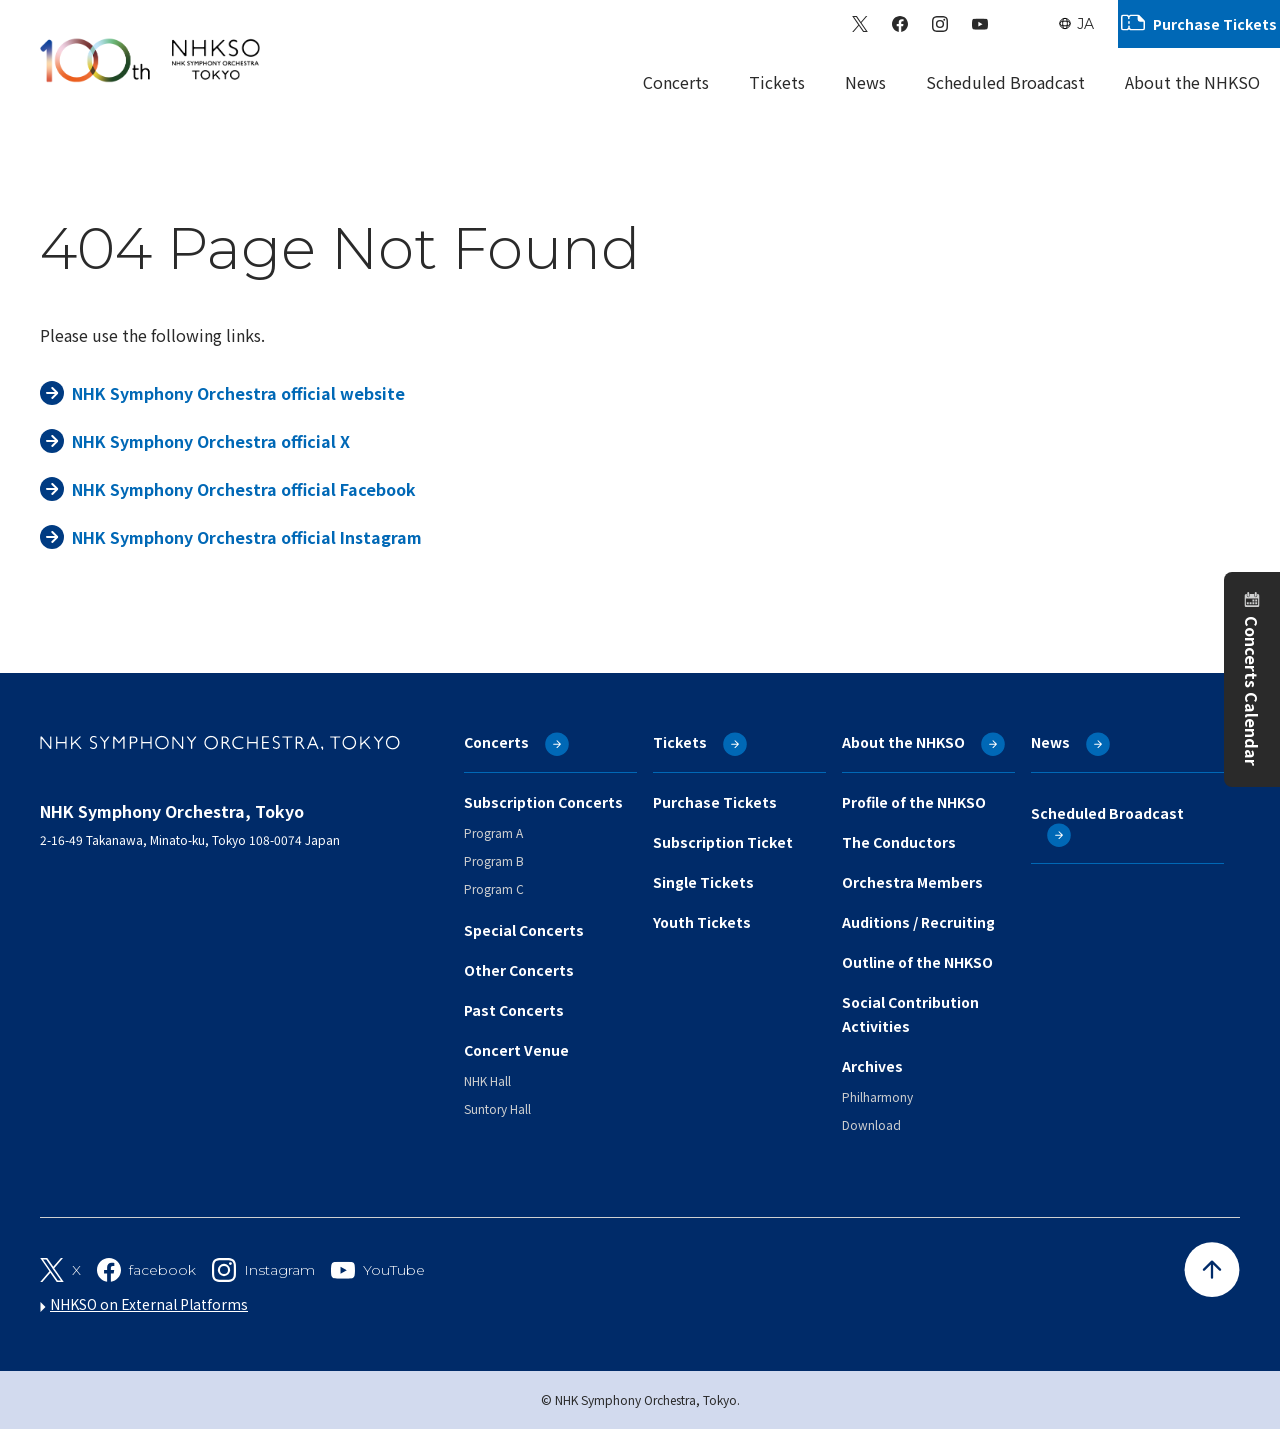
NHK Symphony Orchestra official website (238, 393)
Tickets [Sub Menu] (777, 82)
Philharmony (877, 1096)
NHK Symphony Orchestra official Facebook (244, 489)
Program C (494, 888)
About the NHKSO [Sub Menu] (1192, 82)
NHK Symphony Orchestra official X (211, 441)
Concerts (496, 742)
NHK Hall (487, 1080)
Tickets (680, 742)
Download (871, 1124)
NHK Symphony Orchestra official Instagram (247, 537)
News (865, 82)
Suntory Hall (497, 1108)
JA (1085, 24)
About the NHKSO (903, 742)
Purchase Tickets (1215, 24)
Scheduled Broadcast (1005, 82)
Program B (494, 860)
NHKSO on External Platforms (149, 1304)
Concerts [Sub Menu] (676, 82)
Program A (493, 832)
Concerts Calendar (1252, 691)
